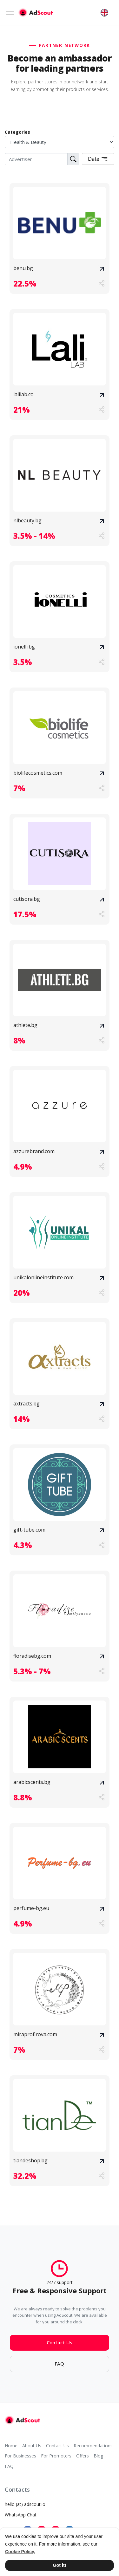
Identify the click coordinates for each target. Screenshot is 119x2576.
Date (98, 159)
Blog (98, 2456)
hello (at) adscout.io (25, 2504)
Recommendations (93, 2446)
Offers (82, 2456)
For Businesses (20, 2456)
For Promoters (56, 2456)
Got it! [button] (59, 2565)
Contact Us (59, 2347)
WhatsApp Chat (20, 2515)
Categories (17, 132)
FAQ (59, 2369)
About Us (31, 2446)
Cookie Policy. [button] (20, 2551)
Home (11, 2446)
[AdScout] (22, 2420)
